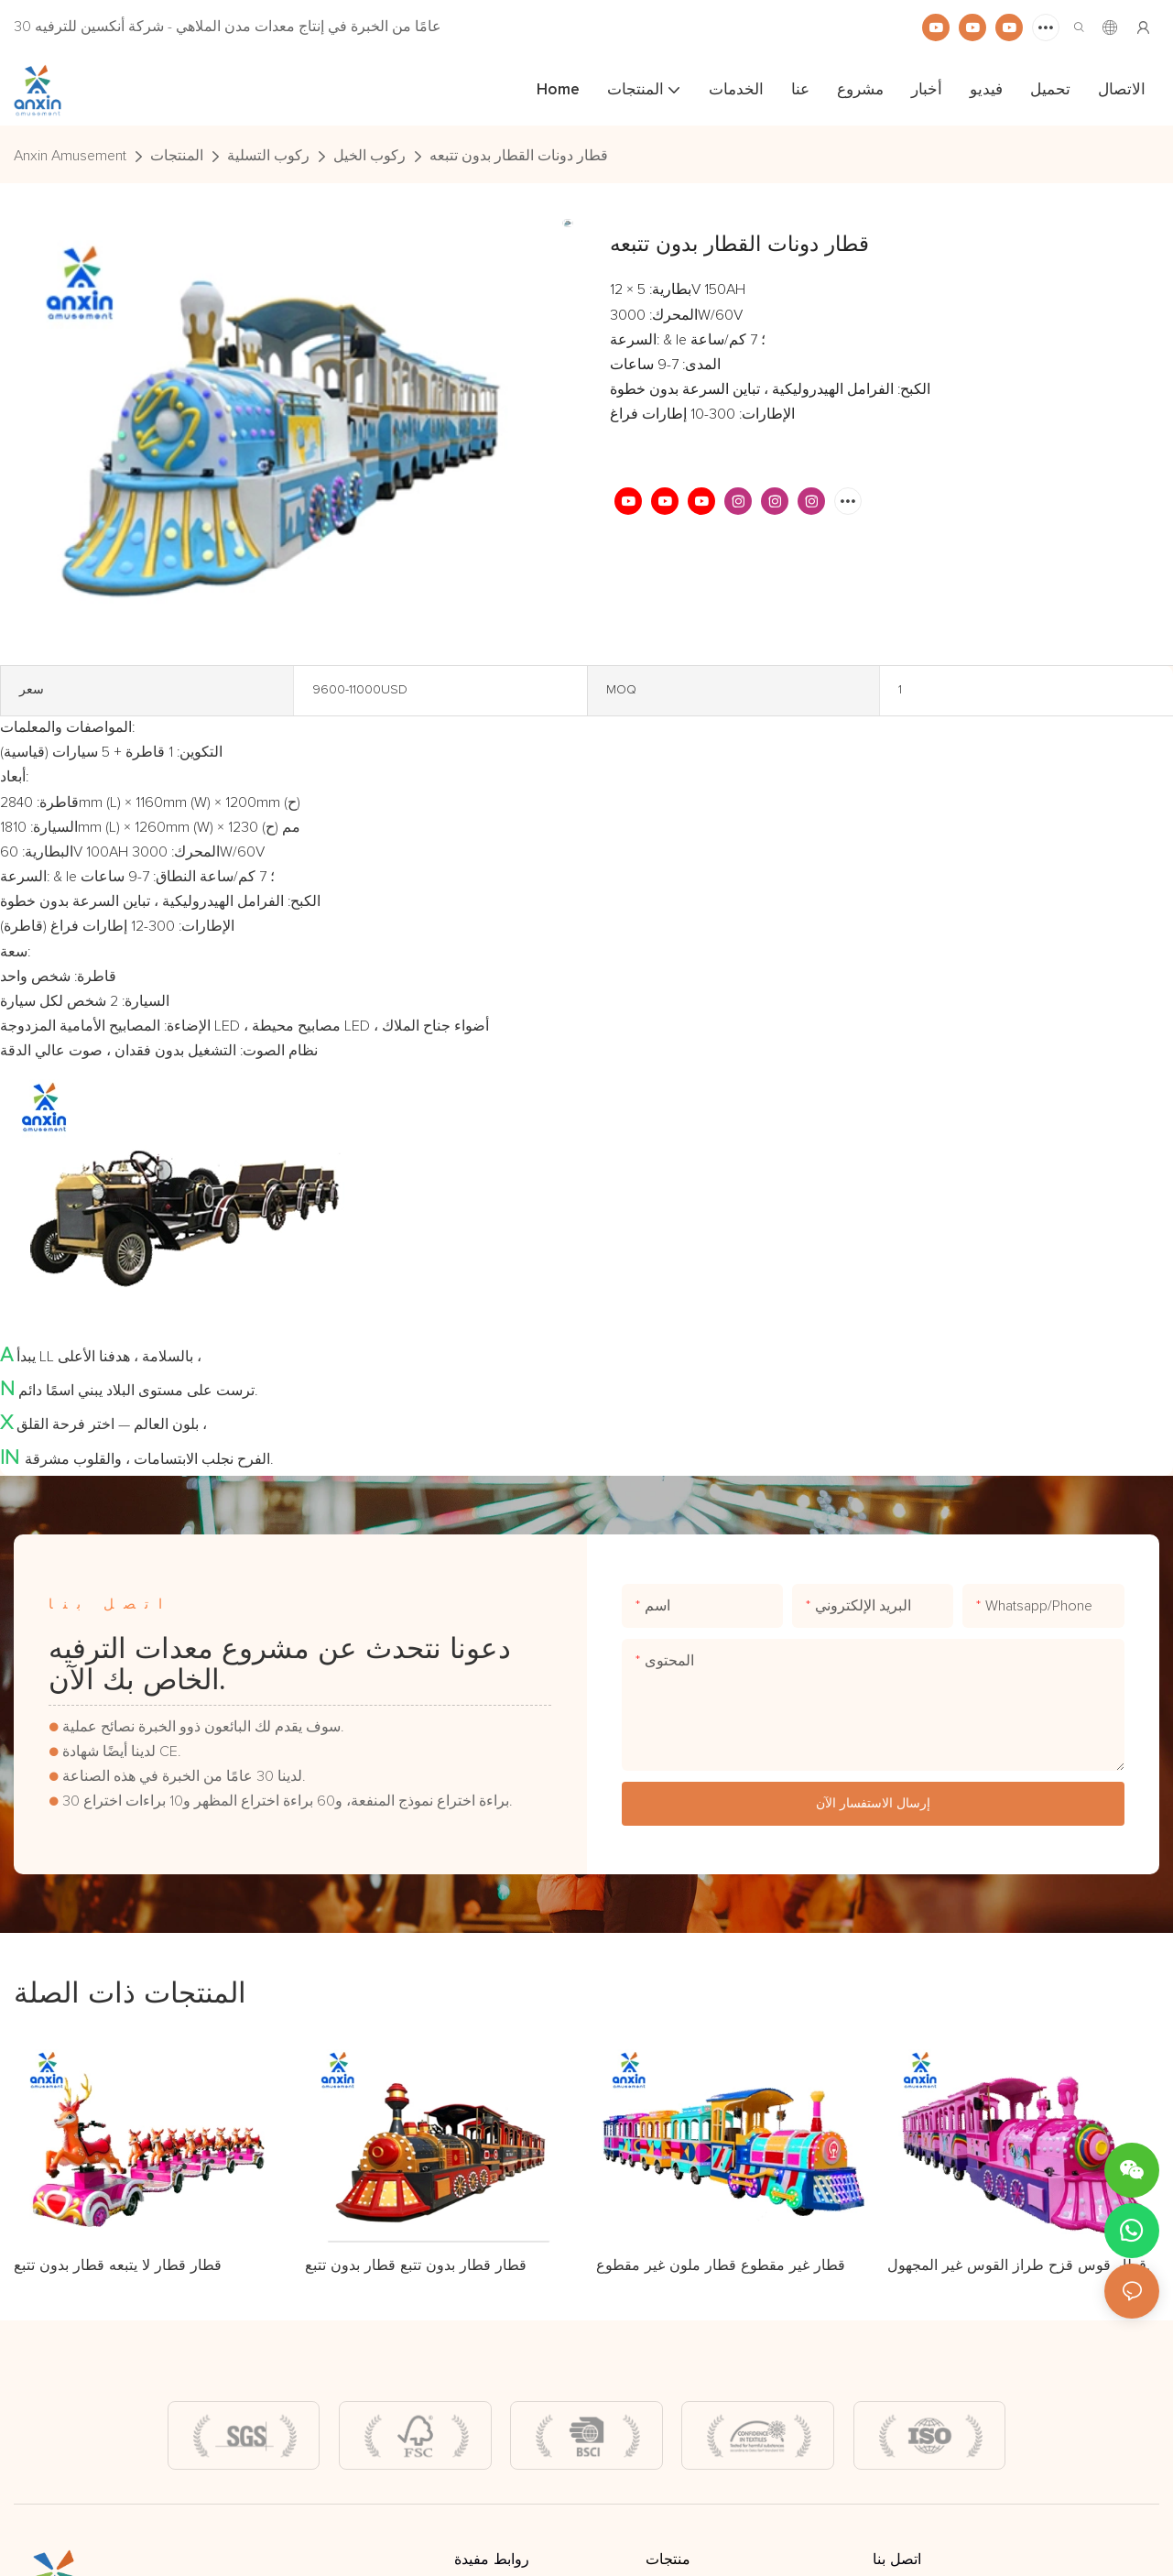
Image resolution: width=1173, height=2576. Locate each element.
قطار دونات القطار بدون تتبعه (518, 155)
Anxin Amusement (70, 155)
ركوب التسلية (268, 155)
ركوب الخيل (369, 155)
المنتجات (176, 155)
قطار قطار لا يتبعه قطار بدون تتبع (118, 2265)
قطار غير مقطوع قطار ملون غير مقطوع (720, 2265)
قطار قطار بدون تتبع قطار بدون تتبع (416, 2265)
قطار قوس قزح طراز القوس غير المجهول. (1018, 2265)
